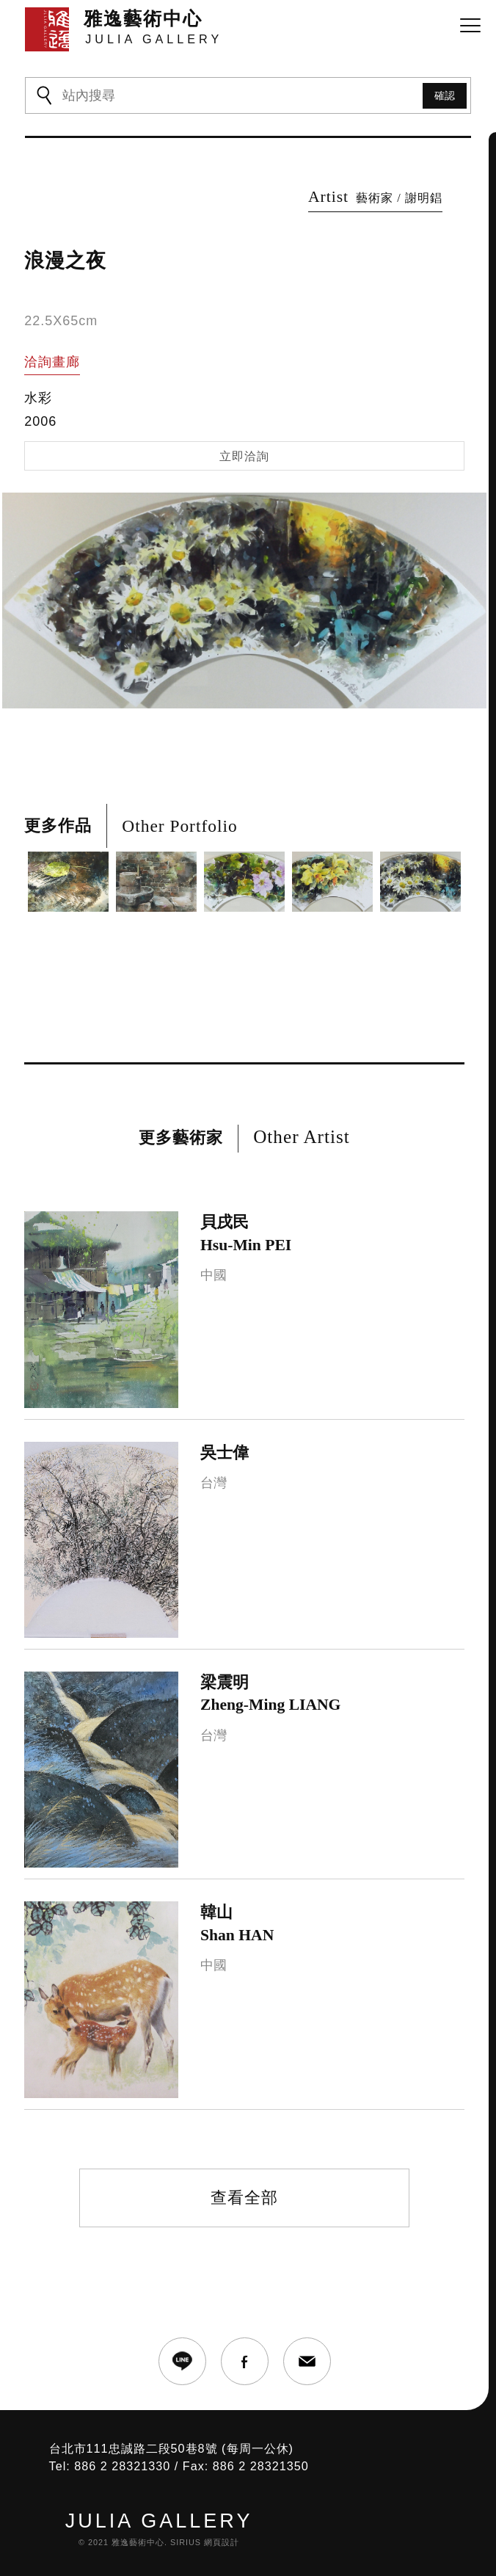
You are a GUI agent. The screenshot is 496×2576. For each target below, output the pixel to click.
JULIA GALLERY (159, 2521)
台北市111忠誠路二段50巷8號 (133, 2448)
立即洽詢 (244, 456)
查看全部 (244, 2197)
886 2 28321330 (122, 2465)
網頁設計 (221, 2542)
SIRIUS (185, 2542)
